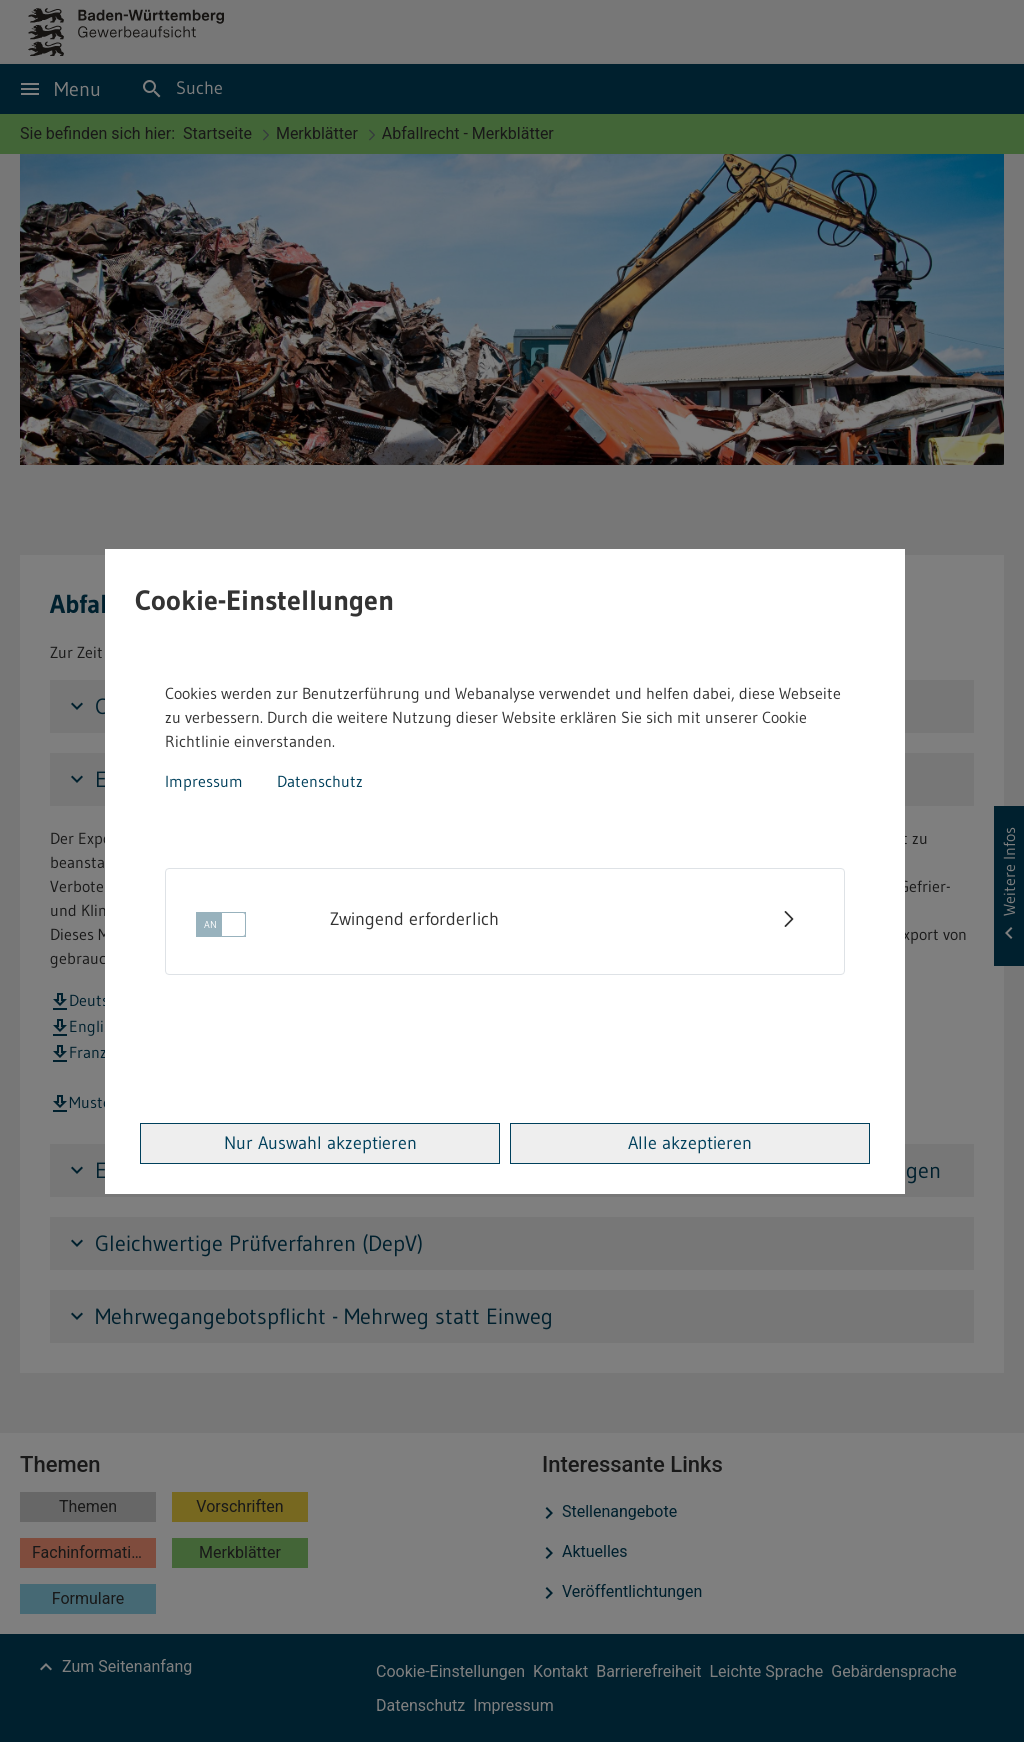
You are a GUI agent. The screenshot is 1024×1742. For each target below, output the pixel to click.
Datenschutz (320, 781)
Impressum (204, 781)
